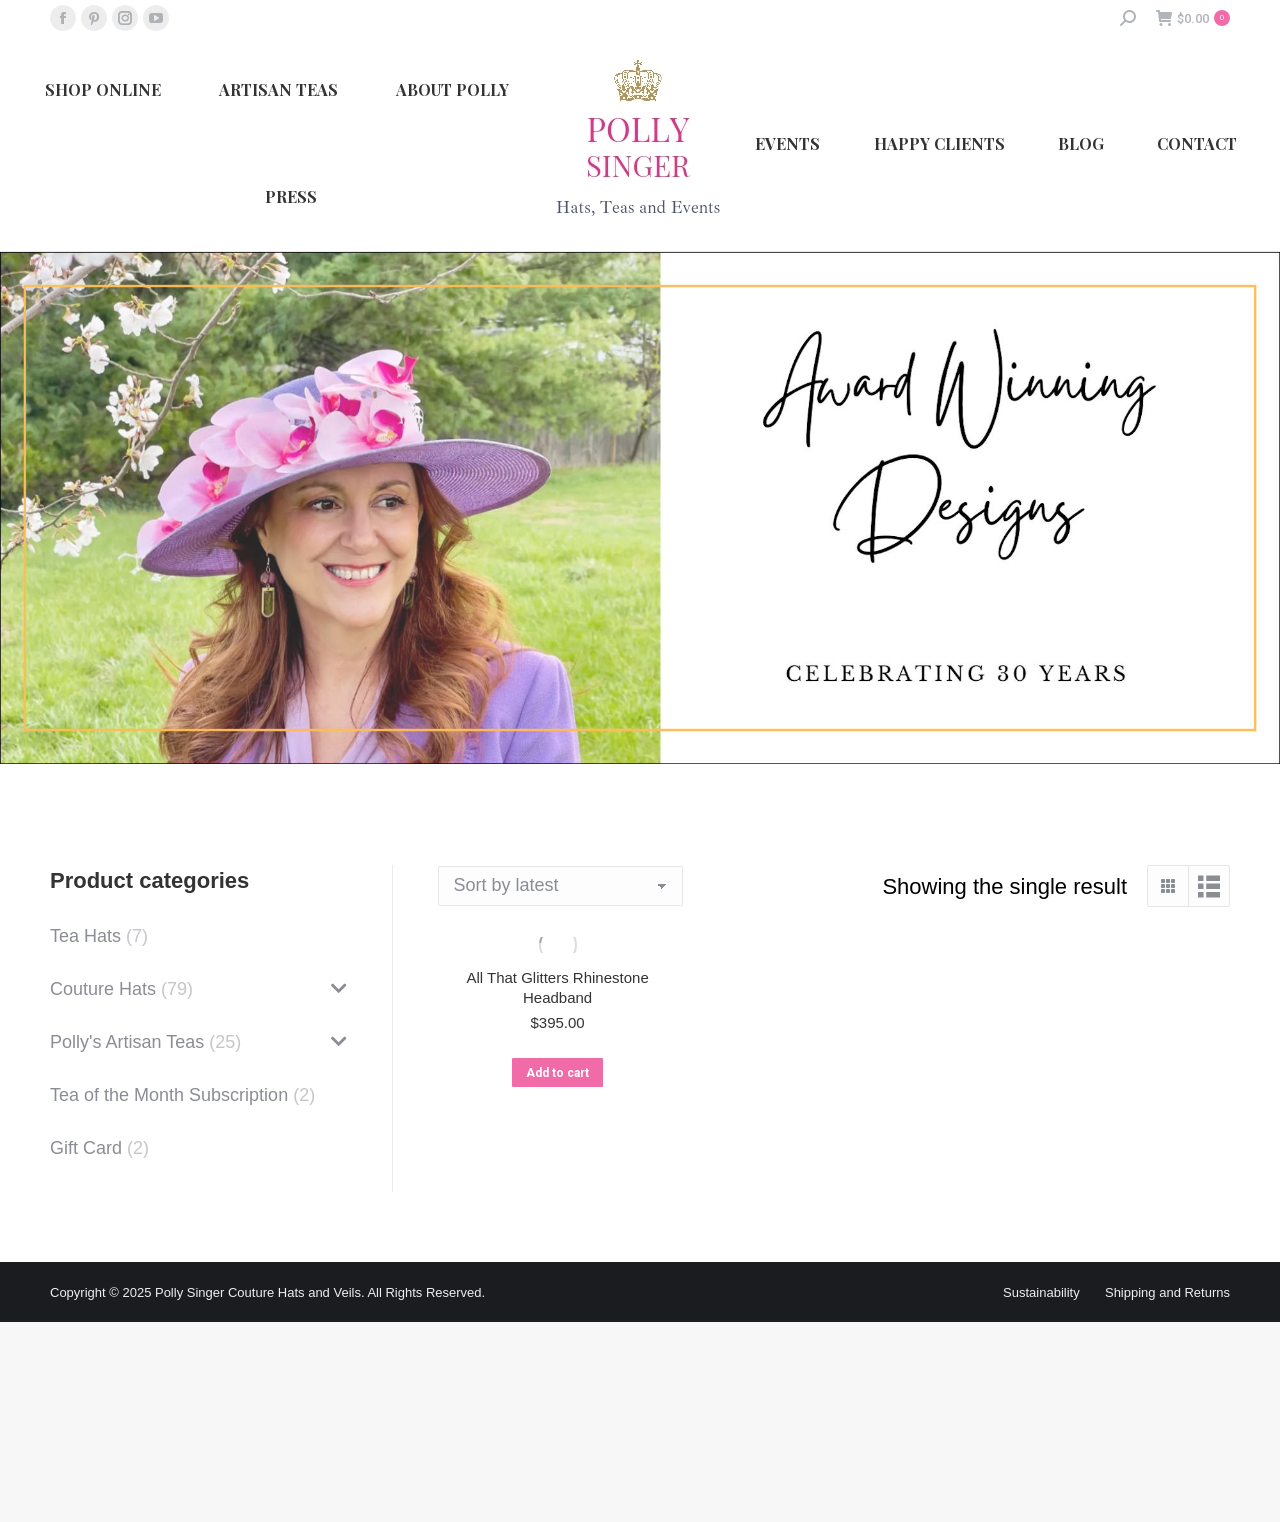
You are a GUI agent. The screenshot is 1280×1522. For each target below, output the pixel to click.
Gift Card (86, 1148)
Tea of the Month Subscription (169, 1095)
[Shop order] (560, 886)
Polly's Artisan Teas (127, 1042)
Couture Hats (103, 989)
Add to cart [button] (557, 1073)
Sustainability (1041, 1292)
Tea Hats (85, 936)
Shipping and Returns (1167, 1292)
